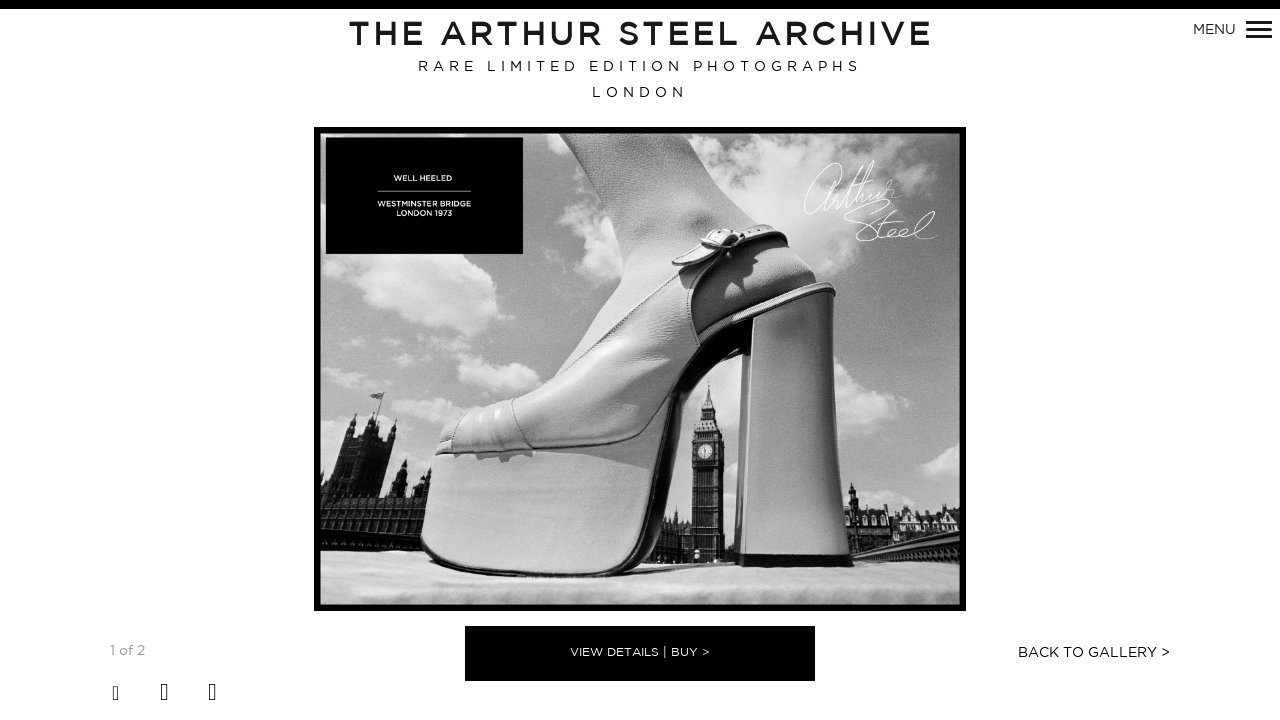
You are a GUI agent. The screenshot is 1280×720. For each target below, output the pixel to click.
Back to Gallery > (1094, 653)
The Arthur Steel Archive (640, 36)
